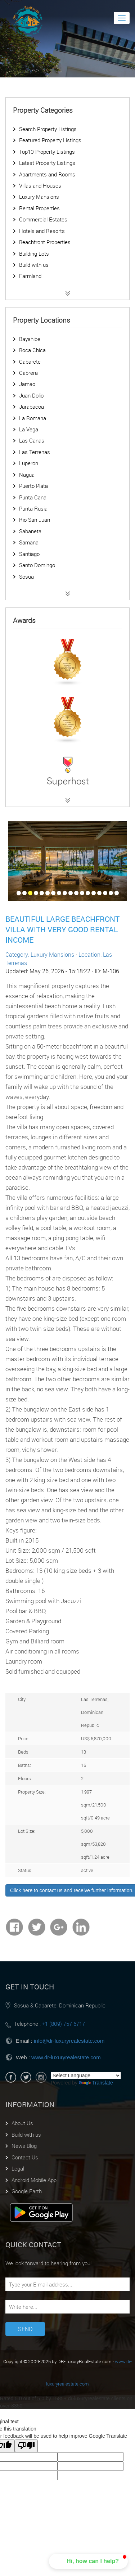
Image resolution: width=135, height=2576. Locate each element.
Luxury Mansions (39, 196)
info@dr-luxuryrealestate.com (69, 2041)
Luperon (28, 463)
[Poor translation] (26, 2446)
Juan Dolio (31, 395)
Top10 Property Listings (47, 151)
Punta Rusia (33, 508)
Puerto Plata (33, 485)
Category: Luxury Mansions (39, 955)
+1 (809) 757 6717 (63, 2023)
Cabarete (30, 361)
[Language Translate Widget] (86, 2075)
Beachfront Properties (45, 242)
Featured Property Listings (50, 140)
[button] (88, 2561)
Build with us (34, 264)
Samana (29, 542)
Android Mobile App (34, 2180)
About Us (22, 2123)
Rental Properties (39, 208)
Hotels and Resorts (42, 230)
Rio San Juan (34, 519)
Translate (96, 2083)
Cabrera (28, 372)
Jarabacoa (31, 406)
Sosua (26, 576)
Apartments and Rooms (47, 174)
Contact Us (25, 2157)
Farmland (30, 275)
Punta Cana (32, 497)
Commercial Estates (43, 219)
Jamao (27, 383)
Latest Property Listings (47, 162)
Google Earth (27, 2191)
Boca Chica (32, 350)
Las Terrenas (34, 451)
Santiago (29, 553)
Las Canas (31, 440)
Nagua (27, 474)
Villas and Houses (40, 185)
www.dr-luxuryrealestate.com (66, 2057)
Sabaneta (30, 531)
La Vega (28, 429)
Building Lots (34, 253)
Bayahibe (29, 338)
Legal (18, 2168)
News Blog (24, 2145)
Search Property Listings (48, 129)
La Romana (32, 418)
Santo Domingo (37, 565)
